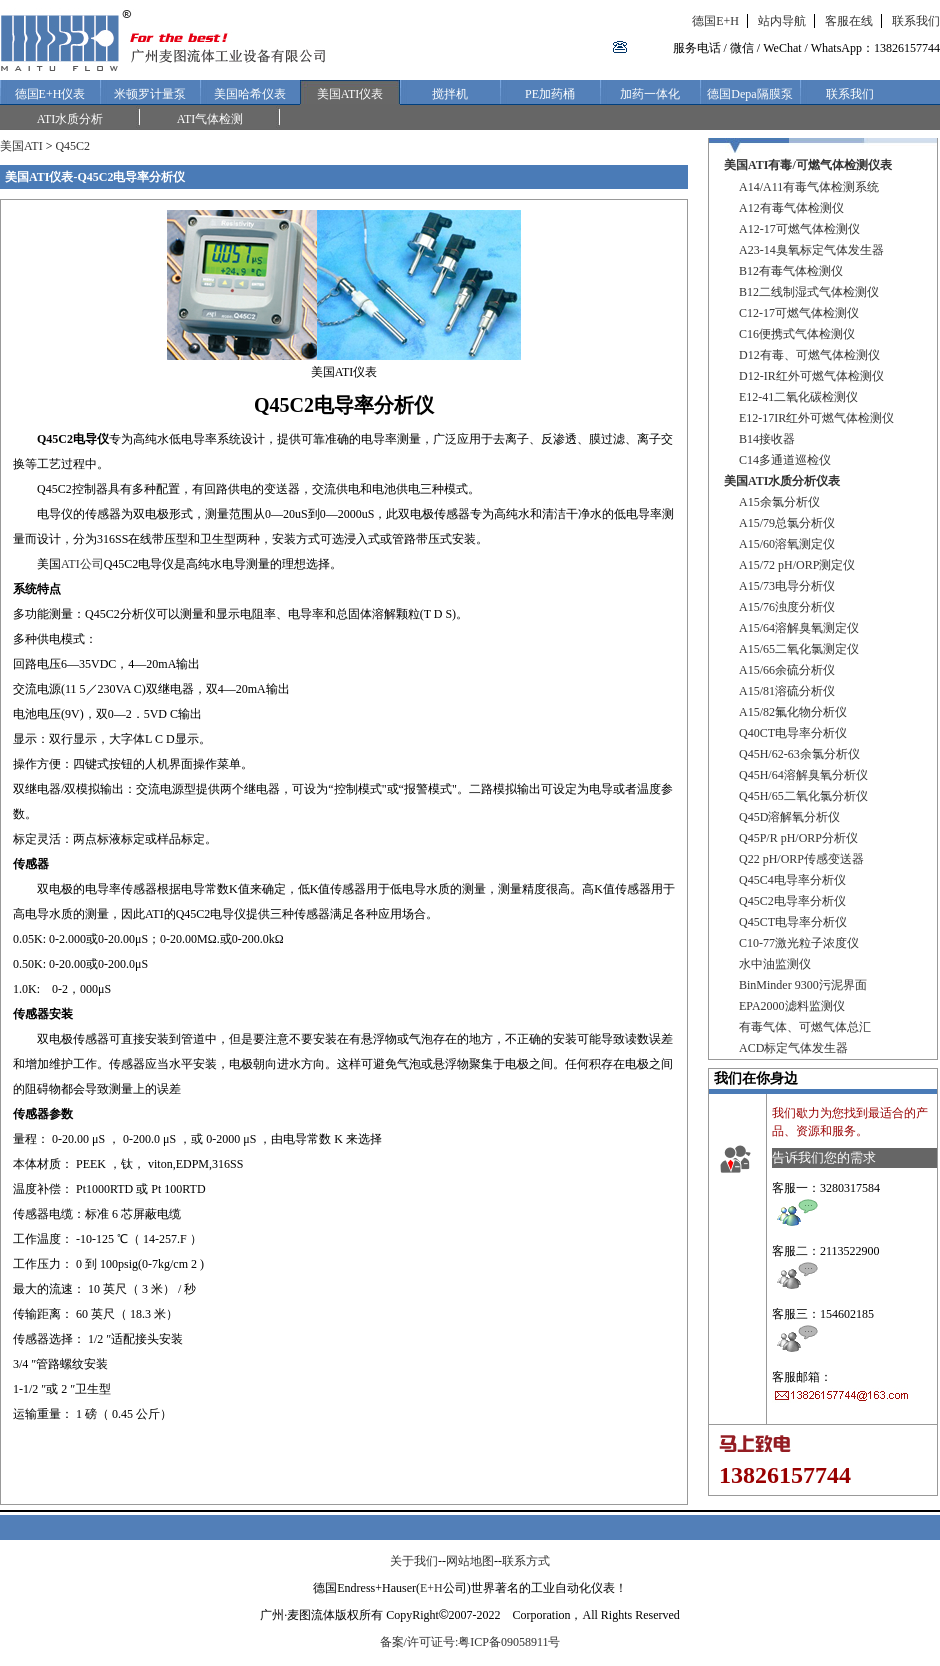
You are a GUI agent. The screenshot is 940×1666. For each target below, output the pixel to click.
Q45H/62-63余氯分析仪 (799, 754)
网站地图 (470, 1561)
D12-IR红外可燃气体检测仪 (811, 376)
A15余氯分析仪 (779, 502)
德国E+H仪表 (50, 94)
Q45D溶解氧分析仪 (789, 817)
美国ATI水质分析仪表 (782, 481)
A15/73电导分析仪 (787, 586)
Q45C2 (72, 146)
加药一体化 (650, 94)
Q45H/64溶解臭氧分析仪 (803, 775)
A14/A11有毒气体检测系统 (809, 187)
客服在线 (849, 21)
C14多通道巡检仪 (785, 460)
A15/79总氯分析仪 (787, 523)
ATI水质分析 (70, 119)
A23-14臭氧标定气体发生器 (811, 250)
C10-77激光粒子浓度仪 (799, 943)
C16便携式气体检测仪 (797, 334)
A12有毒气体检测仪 (791, 208)
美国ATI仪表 (350, 94)
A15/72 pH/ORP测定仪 (797, 565)
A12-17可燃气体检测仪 (799, 229)
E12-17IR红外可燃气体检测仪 (816, 418)
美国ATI (21, 146)
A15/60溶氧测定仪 (787, 544)
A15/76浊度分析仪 (787, 607)
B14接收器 (767, 439)
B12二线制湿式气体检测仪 (809, 292)
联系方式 (526, 1561)
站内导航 (782, 21)
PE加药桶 (550, 94)
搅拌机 (450, 94)
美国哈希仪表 (250, 94)
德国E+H (715, 21)
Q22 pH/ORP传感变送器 (801, 859)
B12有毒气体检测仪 (791, 271)
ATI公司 (82, 564)
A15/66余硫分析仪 (787, 670)
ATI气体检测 (210, 119)
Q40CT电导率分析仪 (793, 733)
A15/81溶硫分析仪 (787, 691)
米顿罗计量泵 (150, 94)
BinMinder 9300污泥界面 (803, 985)
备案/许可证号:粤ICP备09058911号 (470, 1642)
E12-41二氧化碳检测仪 (798, 397)
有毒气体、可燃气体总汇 (805, 1027)
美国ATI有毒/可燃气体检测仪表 (808, 165)
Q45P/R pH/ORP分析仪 (798, 838)
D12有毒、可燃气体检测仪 (809, 355)
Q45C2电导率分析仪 (792, 901)
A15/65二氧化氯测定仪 (799, 649)
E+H (431, 1588)
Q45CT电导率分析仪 (793, 922)
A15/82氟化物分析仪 (793, 712)
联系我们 (916, 21)
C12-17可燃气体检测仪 (799, 313)
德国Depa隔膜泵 (749, 94)
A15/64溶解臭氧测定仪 (799, 628)
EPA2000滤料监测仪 (792, 1006)
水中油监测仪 (775, 964)
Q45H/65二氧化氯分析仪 (803, 796)
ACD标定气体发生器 (793, 1048)
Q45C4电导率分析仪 (792, 880)
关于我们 (414, 1561)
